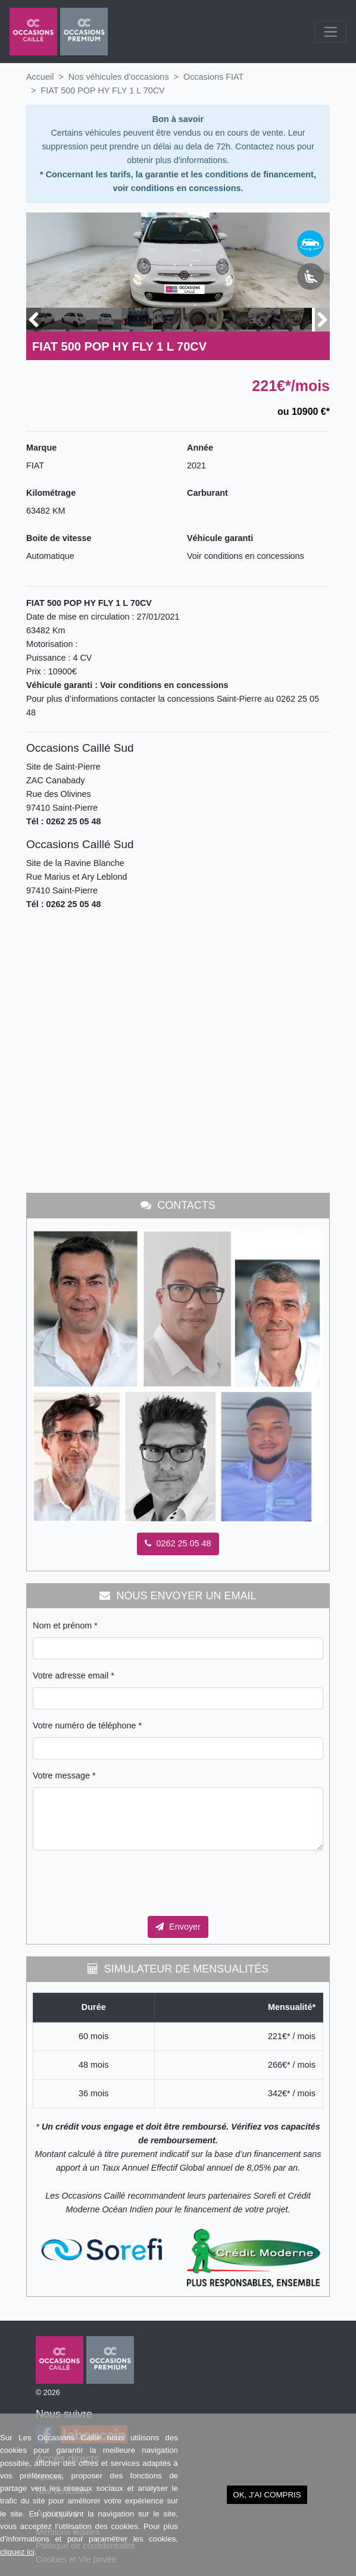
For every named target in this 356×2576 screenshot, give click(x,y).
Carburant (207, 493)
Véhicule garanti (220, 538)
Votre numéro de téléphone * (87, 1725)
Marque (41, 447)
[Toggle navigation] (330, 32)
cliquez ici (17, 2551)
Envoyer (178, 1926)
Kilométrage (51, 493)
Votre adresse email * (73, 1675)
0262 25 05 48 (178, 1543)
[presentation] (123, 1883)
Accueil (40, 77)
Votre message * (64, 1775)
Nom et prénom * (65, 1625)
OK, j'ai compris (267, 2494)
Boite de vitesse (59, 538)
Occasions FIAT (213, 77)
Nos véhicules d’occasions (118, 77)
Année (200, 447)
